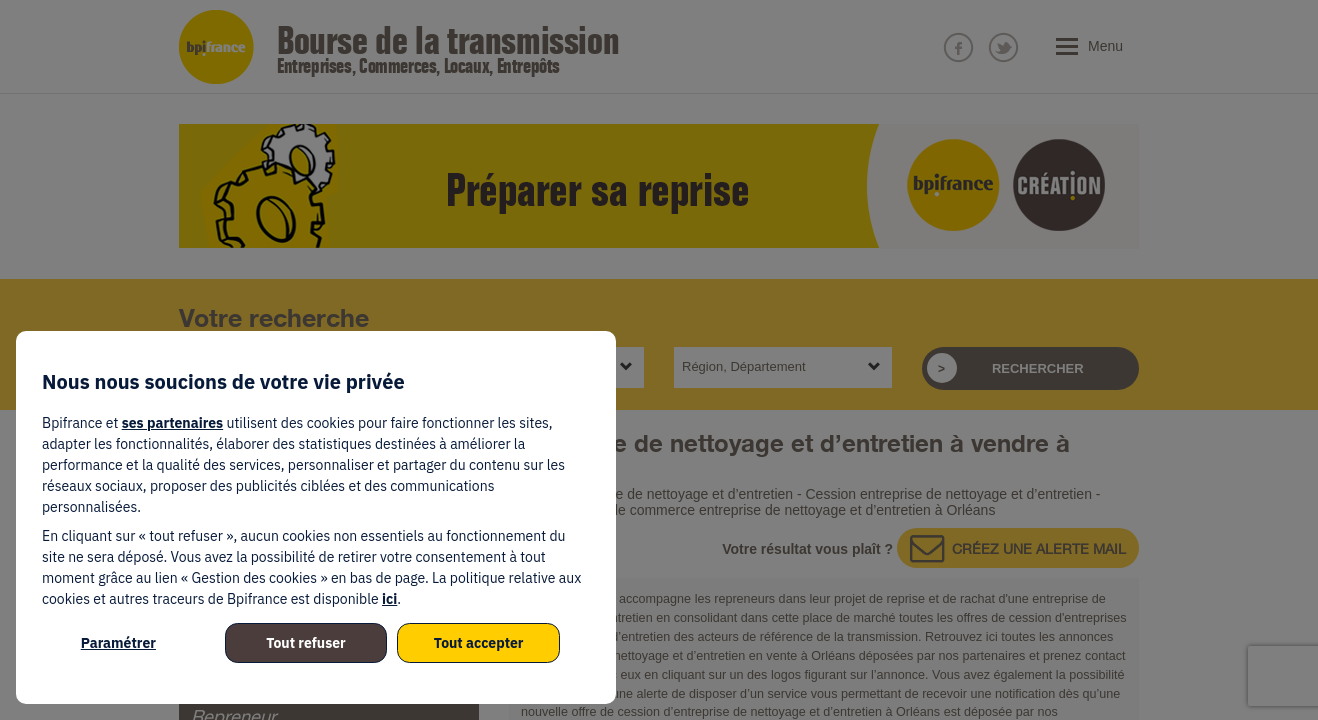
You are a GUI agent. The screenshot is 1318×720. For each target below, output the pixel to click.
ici (389, 599)
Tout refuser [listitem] (306, 643)
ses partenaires (172, 423)
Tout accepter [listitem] (479, 643)
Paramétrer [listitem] (118, 643)
